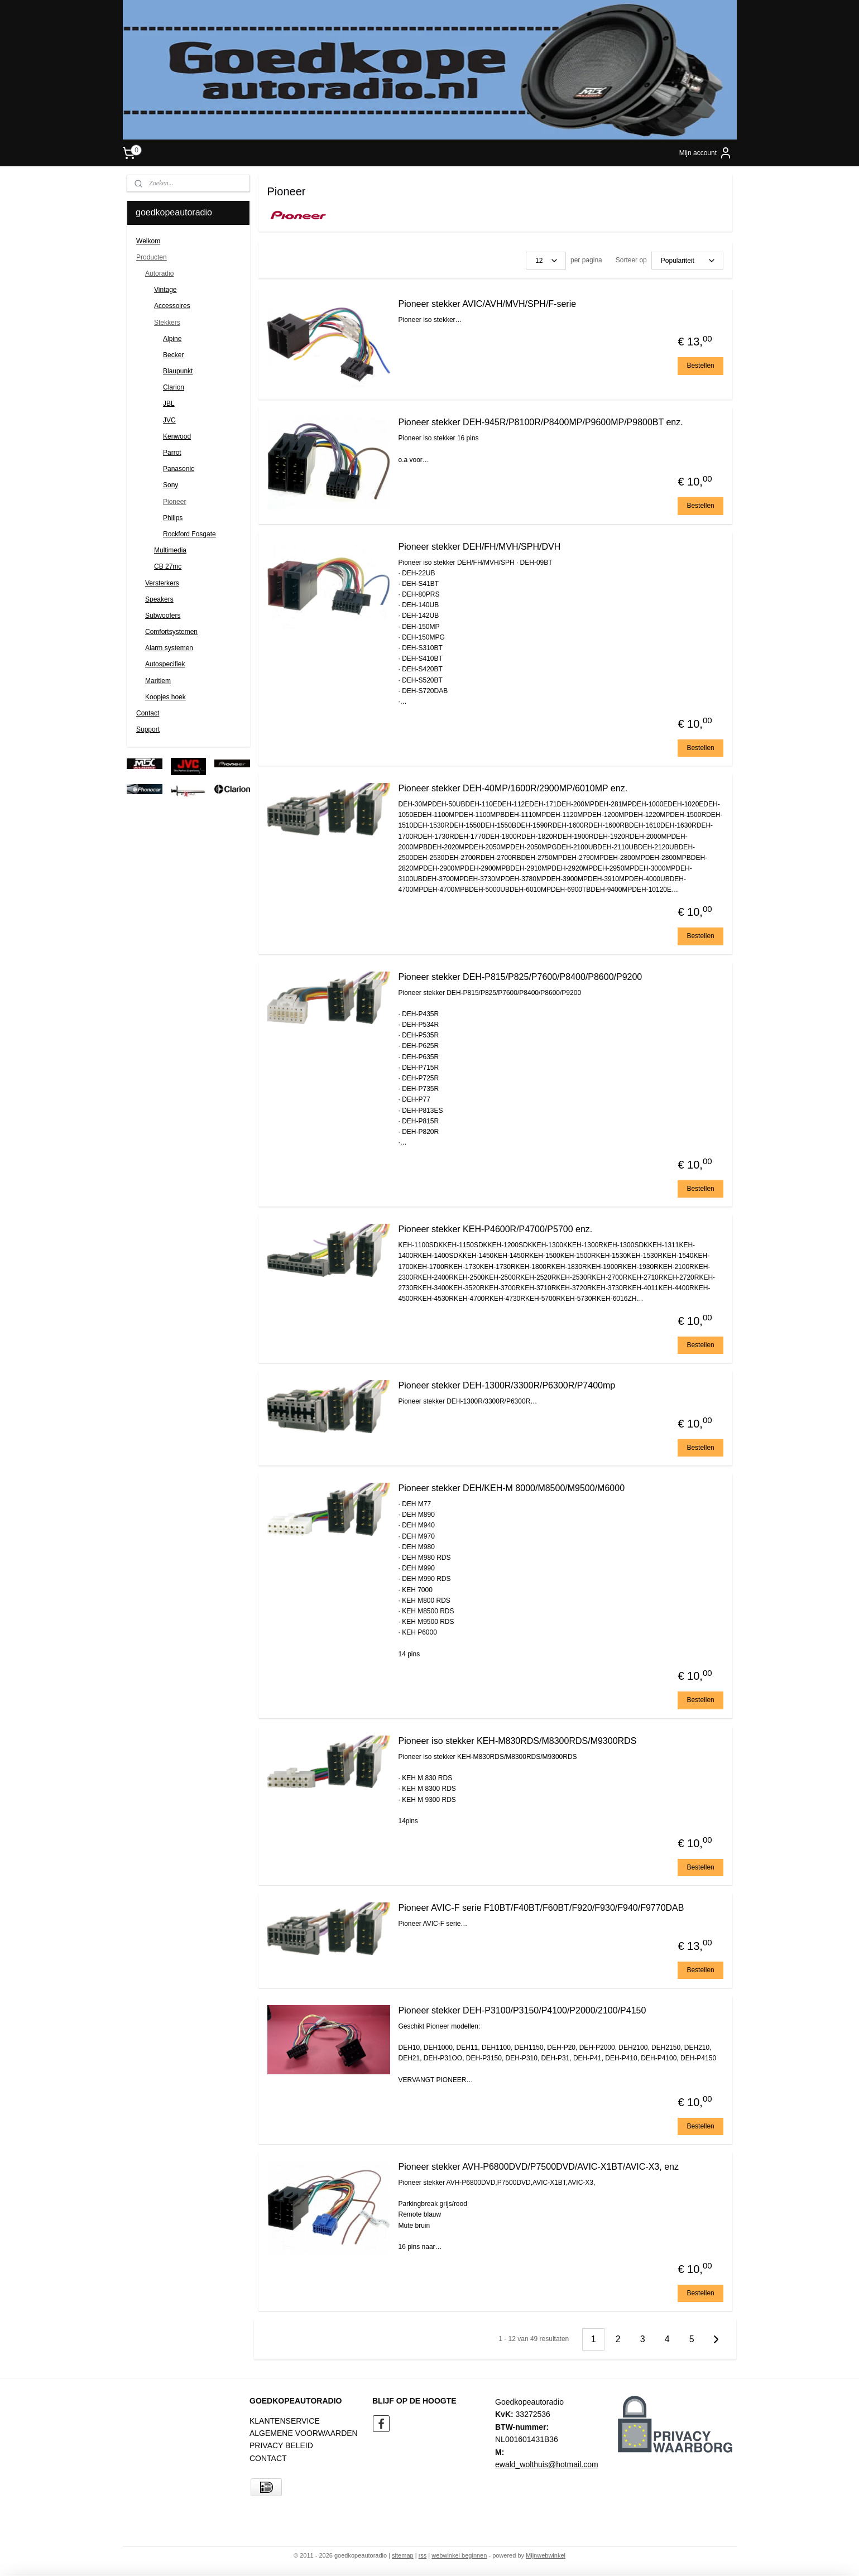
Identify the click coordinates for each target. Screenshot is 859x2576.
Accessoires (172, 306)
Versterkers (162, 583)
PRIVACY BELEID (281, 2445)
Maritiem (158, 681)
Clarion (173, 387)
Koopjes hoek (165, 697)
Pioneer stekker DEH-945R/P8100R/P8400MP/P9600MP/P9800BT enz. (541, 422)
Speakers (159, 599)
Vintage (165, 290)
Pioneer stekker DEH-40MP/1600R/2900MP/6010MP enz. (513, 788)
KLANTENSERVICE (284, 2420)
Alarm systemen (169, 648)
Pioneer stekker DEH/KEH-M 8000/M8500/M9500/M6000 (512, 1488)
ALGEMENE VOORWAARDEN (303, 2433)
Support (148, 729)
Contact (147, 713)
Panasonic (178, 469)
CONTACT (268, 2458)
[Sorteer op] (687, 260)
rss (423, 2555)
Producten (151, 257)
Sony (170, 485)
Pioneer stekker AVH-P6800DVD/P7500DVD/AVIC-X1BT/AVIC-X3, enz (539, 2166)
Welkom (148, 241)
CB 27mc (167, 566)
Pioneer (174, 502)
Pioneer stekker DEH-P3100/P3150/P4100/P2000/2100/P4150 (522, 2010)
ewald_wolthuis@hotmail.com (546, 2464)
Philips (173, 518)
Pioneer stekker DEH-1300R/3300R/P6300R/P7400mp (507, 1385)
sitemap (403, 2555)
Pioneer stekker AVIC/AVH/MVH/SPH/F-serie (488, 304)
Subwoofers (162, 615)
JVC (169, 420)
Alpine (172, 339)
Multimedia (170, 550)
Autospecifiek (165, 664)
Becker (173, 355)
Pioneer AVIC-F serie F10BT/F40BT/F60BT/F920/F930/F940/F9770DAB (541, 1907)
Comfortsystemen (171, 632)
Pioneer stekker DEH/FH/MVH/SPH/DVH (480, 546)
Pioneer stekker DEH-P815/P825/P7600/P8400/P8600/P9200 (520, 977)
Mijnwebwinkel (545, 2555)
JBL (169, 403)
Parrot (172, 452)
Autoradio (159, 273)
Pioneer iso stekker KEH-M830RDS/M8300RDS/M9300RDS (518, 1741)
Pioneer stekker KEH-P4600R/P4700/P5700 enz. (496, 1229)
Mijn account (705, 153)
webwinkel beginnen (459, 2555)
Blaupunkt (178, 371)
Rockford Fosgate (189, 534)
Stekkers (167, 322)
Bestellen (700, 365)
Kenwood (177, 436)
